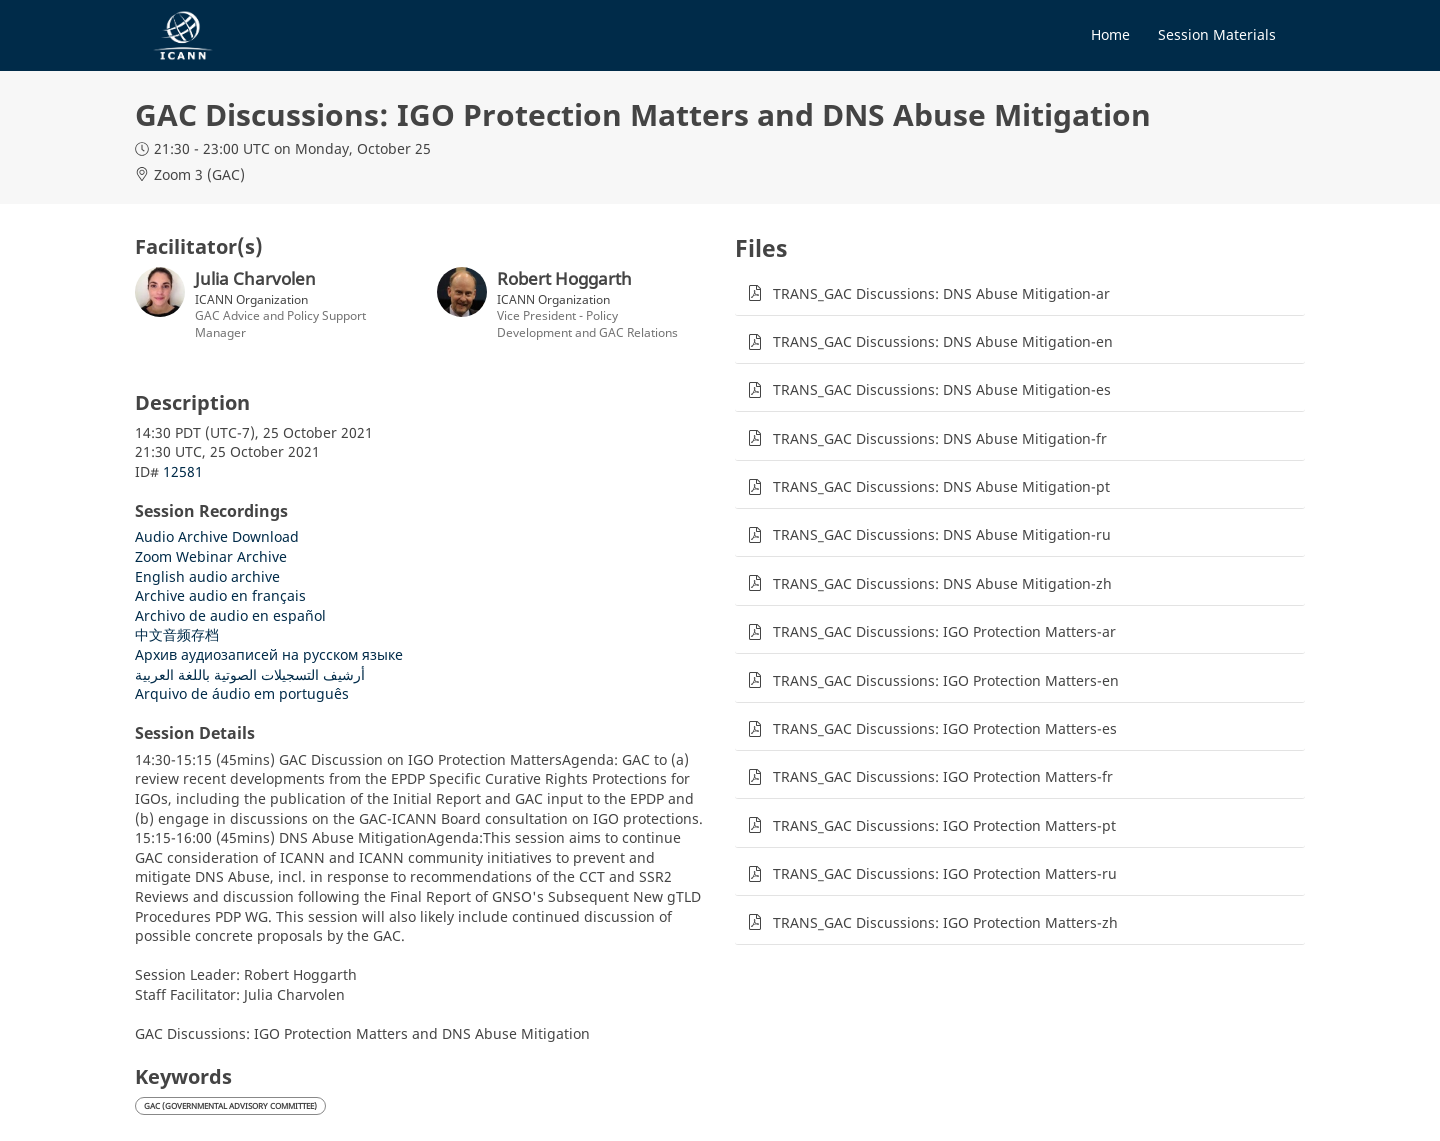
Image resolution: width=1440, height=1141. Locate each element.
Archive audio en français (220, 595)
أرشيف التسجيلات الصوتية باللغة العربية (250, 674)
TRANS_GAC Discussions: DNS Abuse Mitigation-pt (941, 486)
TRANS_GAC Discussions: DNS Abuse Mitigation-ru (942, 534)
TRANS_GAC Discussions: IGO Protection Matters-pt (944, 825)
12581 (183, 471)
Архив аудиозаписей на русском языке (269, 654)
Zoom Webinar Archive (211, 556)
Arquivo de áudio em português (242, 693)
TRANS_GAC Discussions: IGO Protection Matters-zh (945, 922)
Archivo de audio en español (230, 615)
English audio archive (207, 576)
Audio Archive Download (217, 536)
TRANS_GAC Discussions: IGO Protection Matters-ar (944, 631)
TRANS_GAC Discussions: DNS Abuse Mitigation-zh (942, 583)
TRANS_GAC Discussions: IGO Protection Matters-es (945, 728)
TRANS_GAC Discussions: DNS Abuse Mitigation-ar (941, 293)
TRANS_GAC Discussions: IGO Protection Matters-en (946, 680)
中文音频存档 (177, 634)
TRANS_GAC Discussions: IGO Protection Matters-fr (943, 776)
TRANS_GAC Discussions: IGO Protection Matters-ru (945, 873)
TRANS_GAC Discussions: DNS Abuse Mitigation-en (943, 341)
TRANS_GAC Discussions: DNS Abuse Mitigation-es (942, 389)
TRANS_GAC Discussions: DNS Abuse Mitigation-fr (940, 438)
